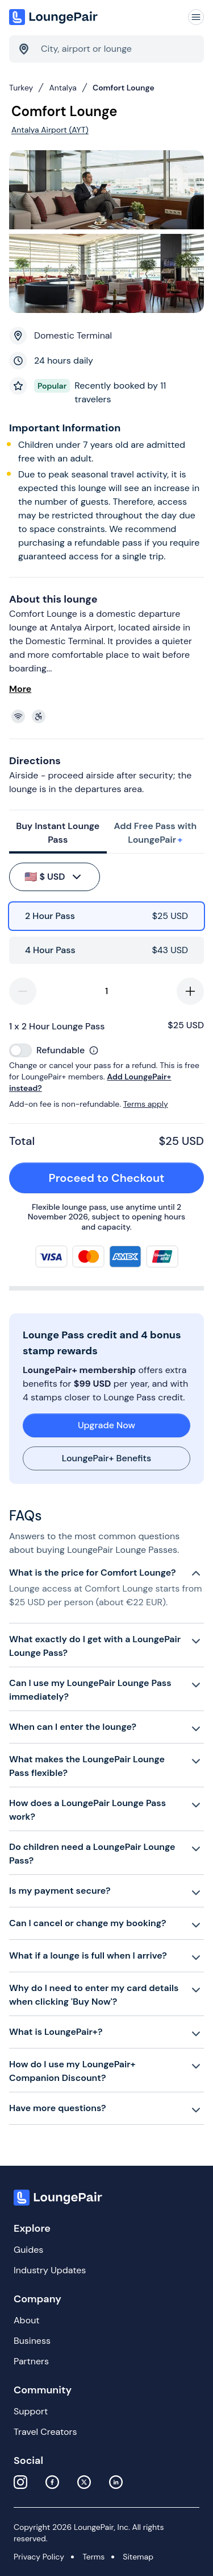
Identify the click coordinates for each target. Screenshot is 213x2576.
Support (31, 2411)
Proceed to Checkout (120, 1177)
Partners (31, 2361)
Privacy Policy (39, 2557)
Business (32, 2341)
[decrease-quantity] (22, 991)
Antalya (63, 88)
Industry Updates (50, 2270)
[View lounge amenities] (108, 716)
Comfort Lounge (123, 88)
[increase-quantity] (190, 991)
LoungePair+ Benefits (106, 1458)
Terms (93, 2557)
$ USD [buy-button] (53, 877)
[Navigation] (195, 17)
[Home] (54, 17)
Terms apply (145, 1104)
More (20, 689)
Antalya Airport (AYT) (50, 130)
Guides (28, 2250)
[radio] (106, 916)
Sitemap (138, 2557)
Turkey (21, 88)
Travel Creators (45, 2432)
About (27, 2320)
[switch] (20, 1050)
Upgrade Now (106, 1425)
